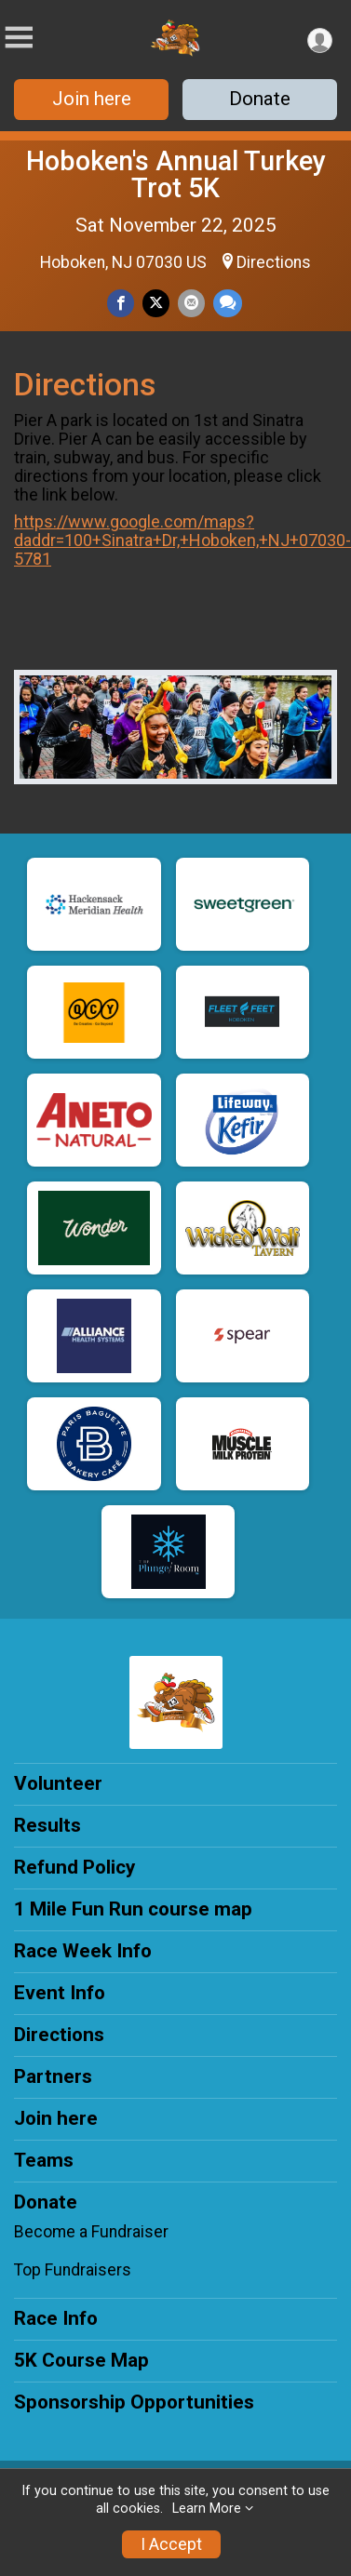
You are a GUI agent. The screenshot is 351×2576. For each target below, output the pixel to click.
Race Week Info (83, 1951)
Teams (44, 2160)
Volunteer (58, 1783)
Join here (91, 98)
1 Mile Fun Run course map (133, 1909)
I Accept (171, 2544)
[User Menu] (319, 40)
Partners (53, 2076)
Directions (273, 262)
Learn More (206, 2508)
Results (47, 1825)
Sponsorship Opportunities (134, 2402)
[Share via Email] (191, 302)
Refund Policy (74, 1867)
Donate (259, 98)
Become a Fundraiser (91, 2231)
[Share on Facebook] (120, 302)
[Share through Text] (227, 302)
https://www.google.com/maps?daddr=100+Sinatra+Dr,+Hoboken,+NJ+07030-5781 (182, 540)
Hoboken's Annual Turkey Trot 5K (176, 174)
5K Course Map (81, 2360)
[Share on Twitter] (155, 302)
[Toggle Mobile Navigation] (18, 38)
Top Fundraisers (72, 2270)
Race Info (56, 2318)
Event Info (59, 1993)
